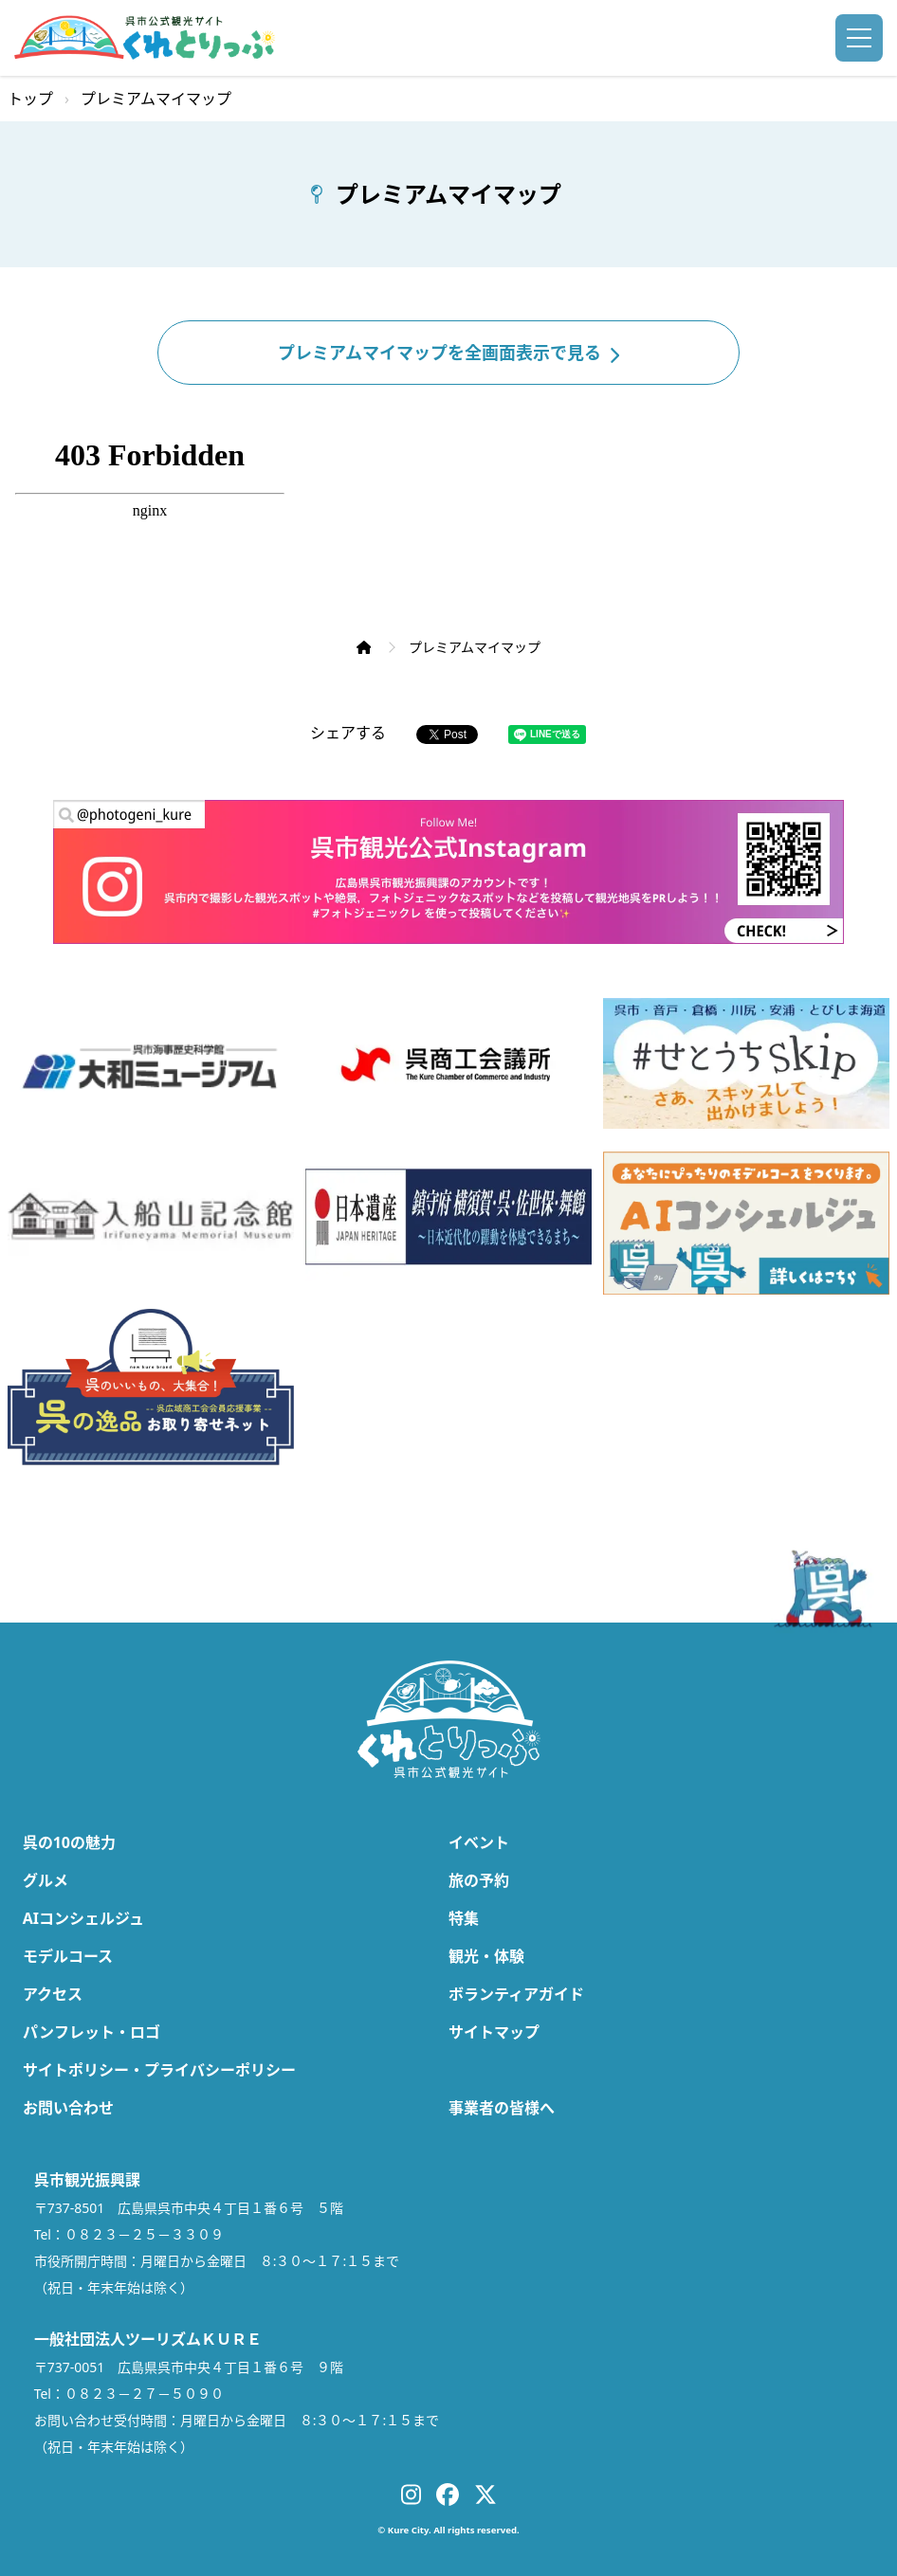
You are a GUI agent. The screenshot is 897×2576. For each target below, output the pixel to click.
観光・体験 (486, 1956)
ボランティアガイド (516, 1994)
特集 (463, 1918)
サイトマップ (494, 2032)
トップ (30, 98)
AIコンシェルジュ (83, 1918)
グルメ (45, 1880)
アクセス (52, 1994)
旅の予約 (478, 1880)
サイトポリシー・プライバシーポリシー (159, 2069)
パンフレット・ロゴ (91, 2032)
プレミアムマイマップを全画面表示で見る (448, 352)
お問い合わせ (68, 2107)
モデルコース (68, 1956)
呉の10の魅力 (69, 1842)
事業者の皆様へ (501, 2107)
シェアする (348, 732)
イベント (478, 1842)
